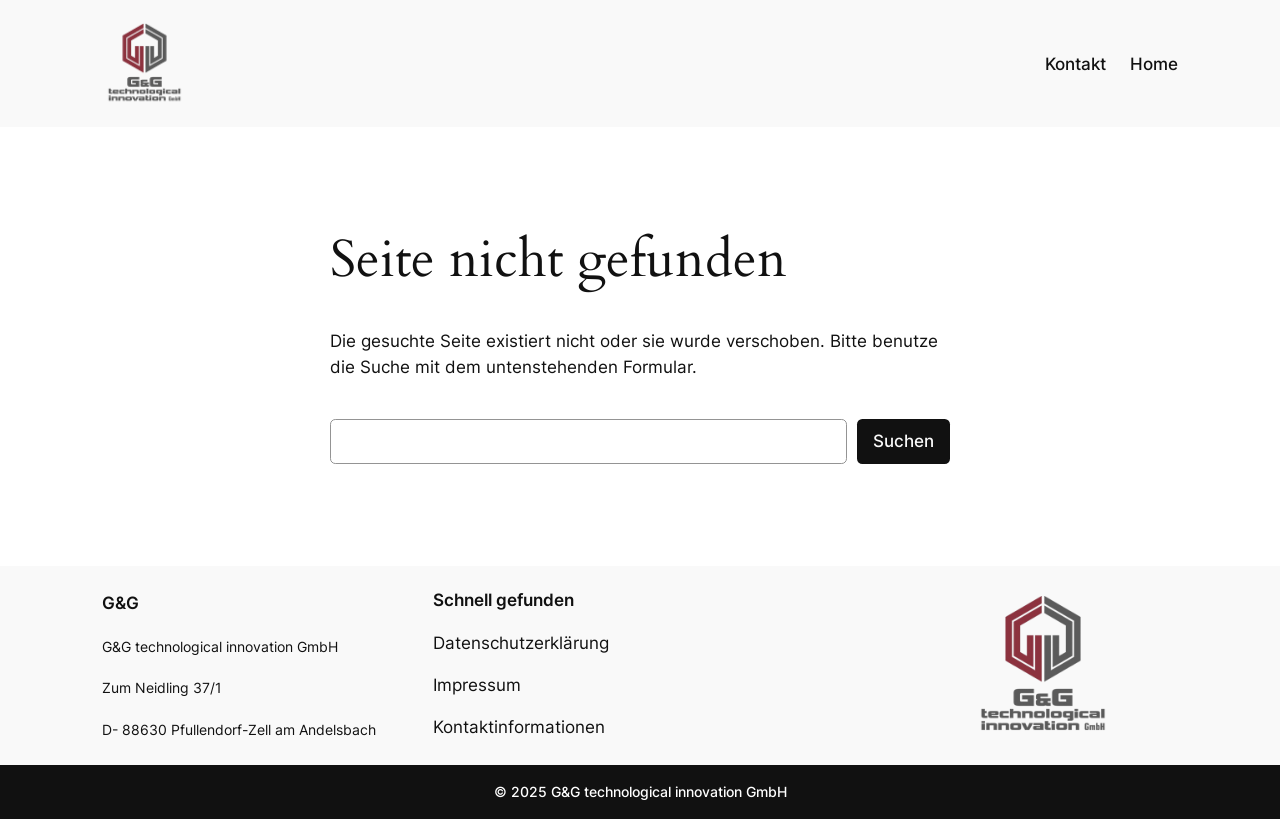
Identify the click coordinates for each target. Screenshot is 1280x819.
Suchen (903, 441)
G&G (120, 603)
